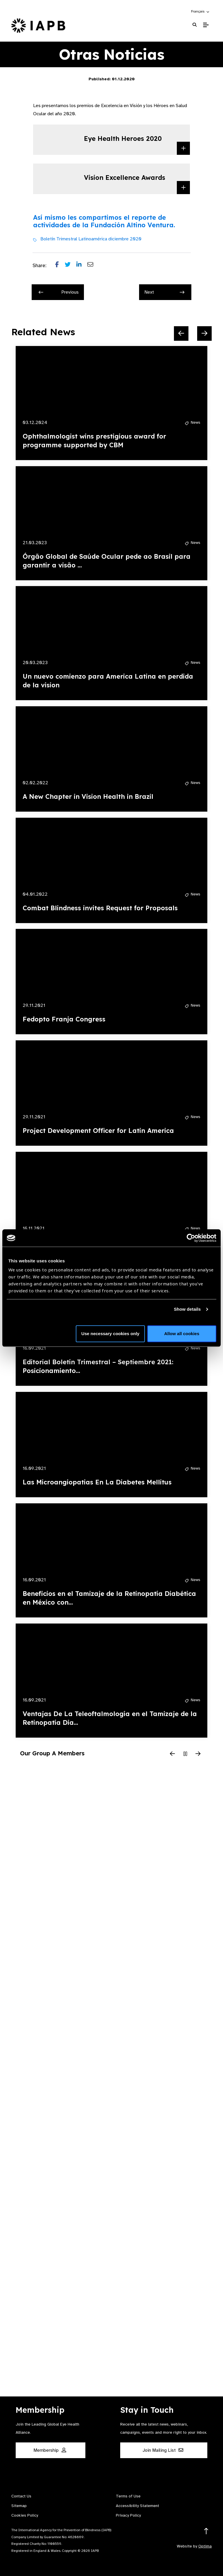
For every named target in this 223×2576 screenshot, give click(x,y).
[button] (200, 11)
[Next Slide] (204, 333)
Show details (187, 1309)
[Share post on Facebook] (60, 266)
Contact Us (21, 2496)
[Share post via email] (93, 266)
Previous (59, 292)
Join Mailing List (163, 2450)
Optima (205, 2546)
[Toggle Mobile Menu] (205, 25)
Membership (49, 2450)
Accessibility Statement (137, 2505)
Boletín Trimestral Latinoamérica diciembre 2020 (90, 239)
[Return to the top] (206, 2531)
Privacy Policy (128, 2515)
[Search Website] (194, 25)
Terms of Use (128, 2496)
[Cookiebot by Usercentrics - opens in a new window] (191, 1238)
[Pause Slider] (185, 1754)
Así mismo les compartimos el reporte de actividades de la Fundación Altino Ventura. (104, 221)
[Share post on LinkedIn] (81, 266)
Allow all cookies (181, 1333)
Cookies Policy (24, 2515)
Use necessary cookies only (110, 1333)
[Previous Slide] (181, 333)
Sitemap (19, 2505)
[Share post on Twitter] (70, 266)
